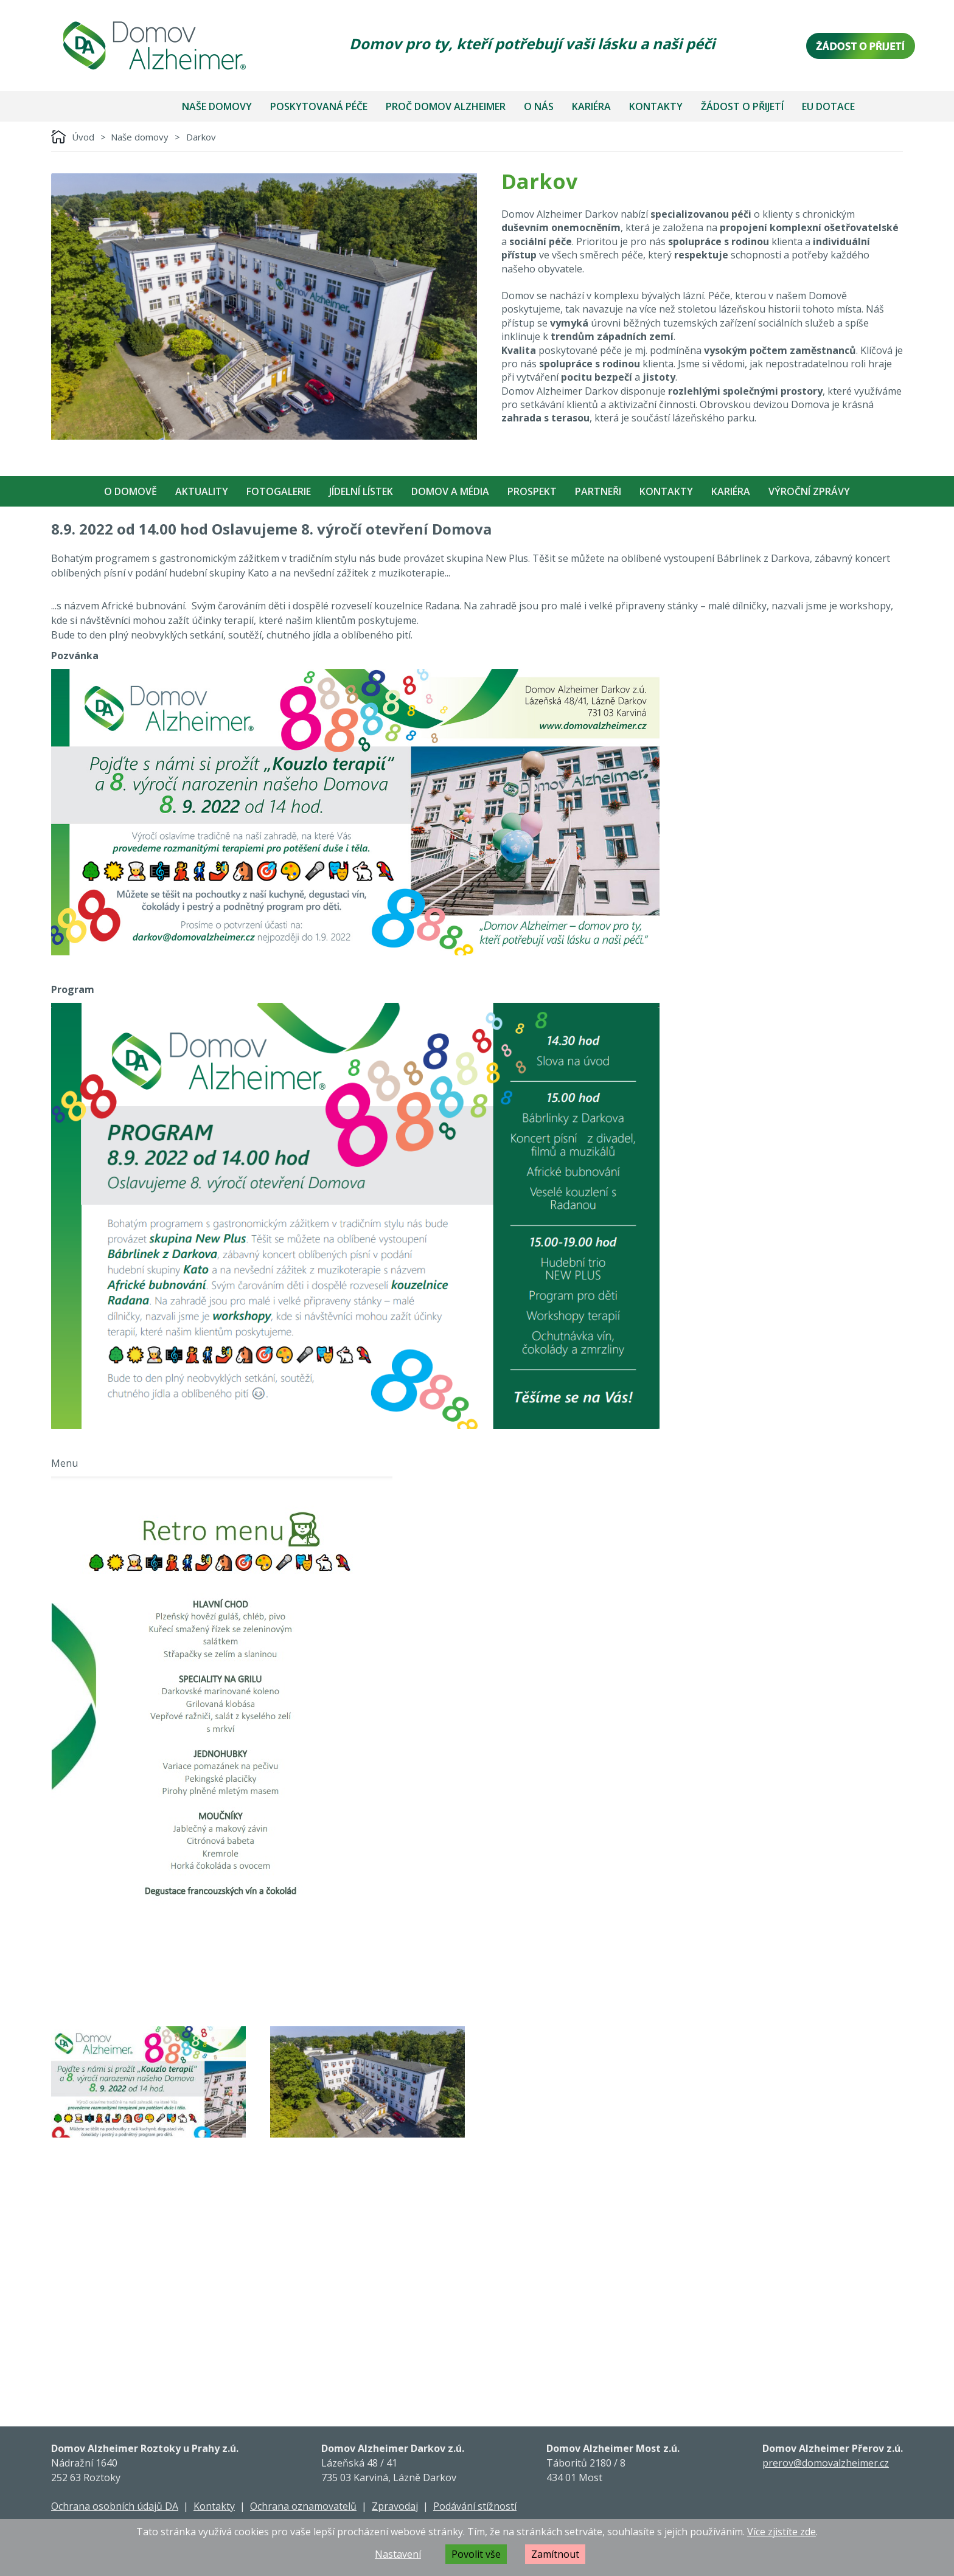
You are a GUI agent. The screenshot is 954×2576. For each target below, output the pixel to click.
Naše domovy (217, 106)
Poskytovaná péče (318, 106)
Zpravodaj (395, 2506)
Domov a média (450, 491)
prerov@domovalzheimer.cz (825, 2463)
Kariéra (591, 106)
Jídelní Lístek (361, 491)
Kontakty (656, 106)
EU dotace (828, 106)
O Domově (130, 491)
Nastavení (398, 2554)
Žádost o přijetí (742, 106)
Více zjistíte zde (781, 2531)
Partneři (598, 491)
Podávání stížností (475, 2506)
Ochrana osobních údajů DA (114, 2506)
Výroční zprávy (809, 491)
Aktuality (201, 491)
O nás (539, 106)
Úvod (83, 137)
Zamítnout (555, 2554)
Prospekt (532, 491)
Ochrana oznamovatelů (303, 2506)
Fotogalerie (278, 491)
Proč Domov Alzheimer (446, 106)
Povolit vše (476, 2554)
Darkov (201, 137)
